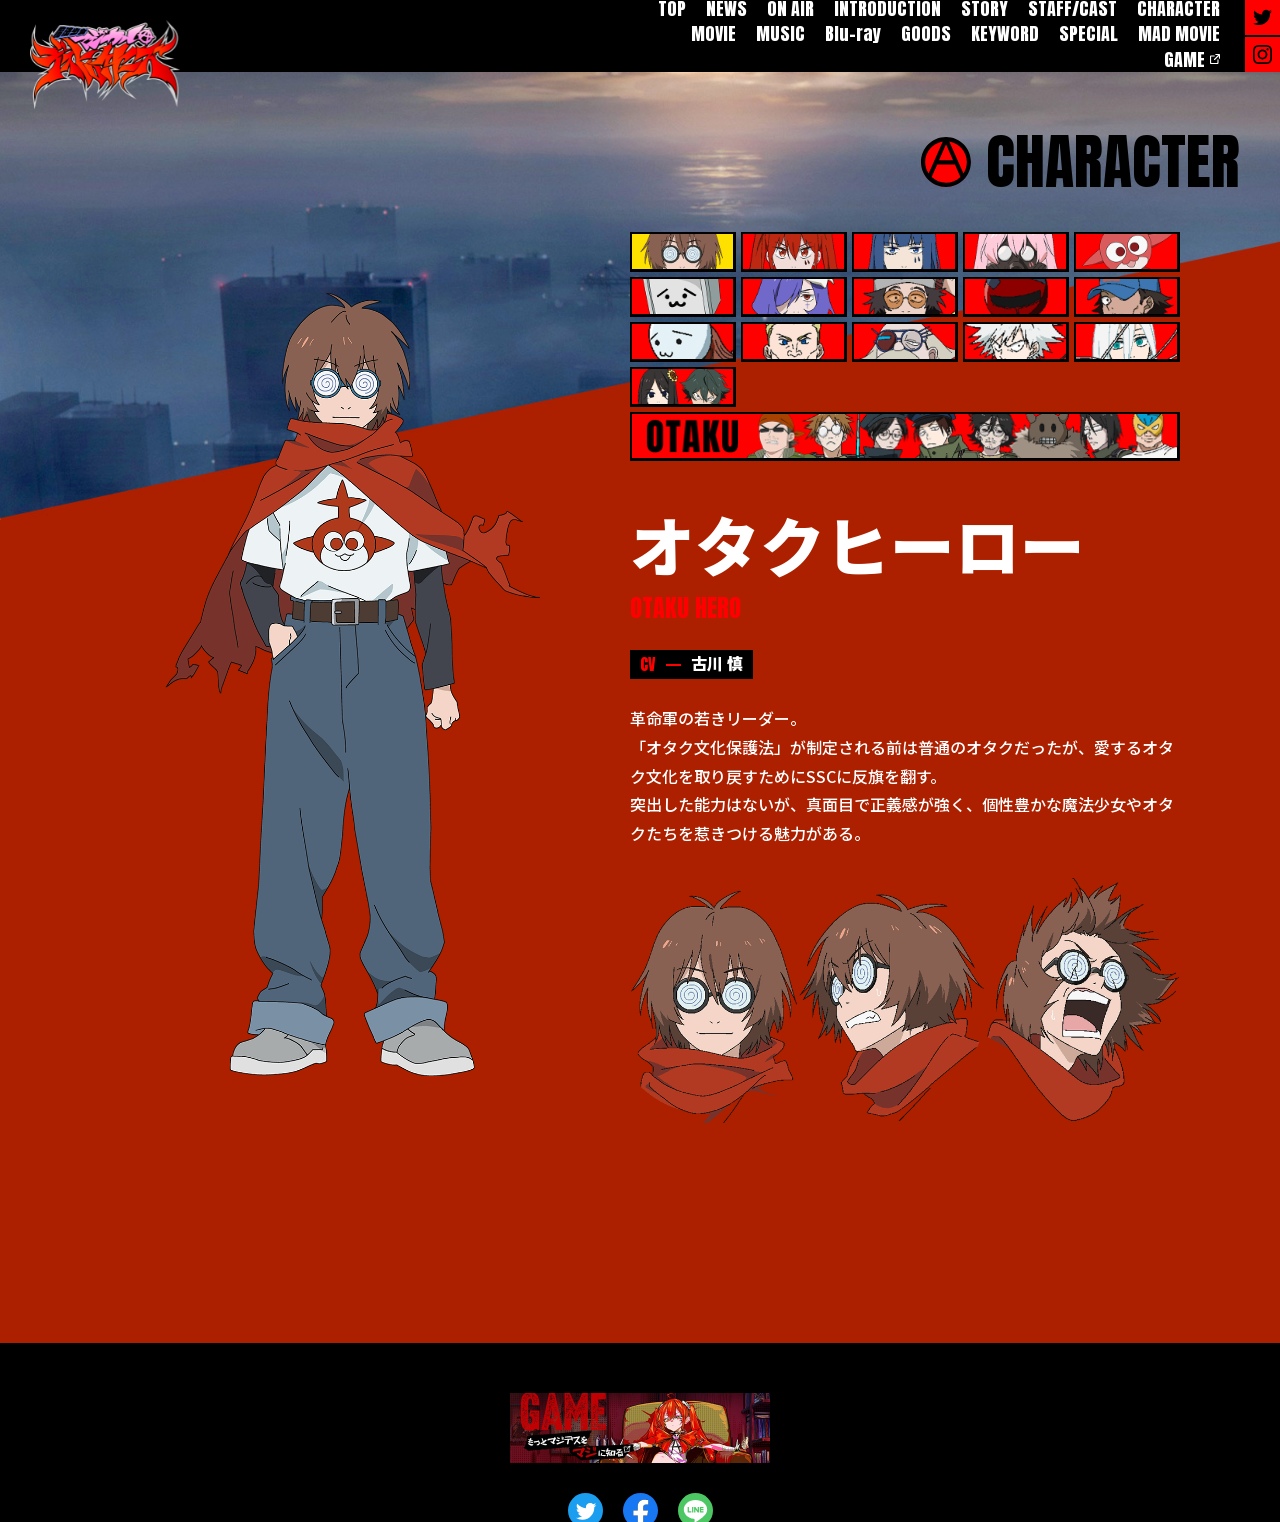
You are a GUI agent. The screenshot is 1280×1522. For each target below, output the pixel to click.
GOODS (926, 33)
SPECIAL (1088, 33)
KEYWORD (1005, 33)
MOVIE (713, 33)
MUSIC (780, 33)
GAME (1184, 59)
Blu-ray (853, 33)
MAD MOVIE (1179, 33)
